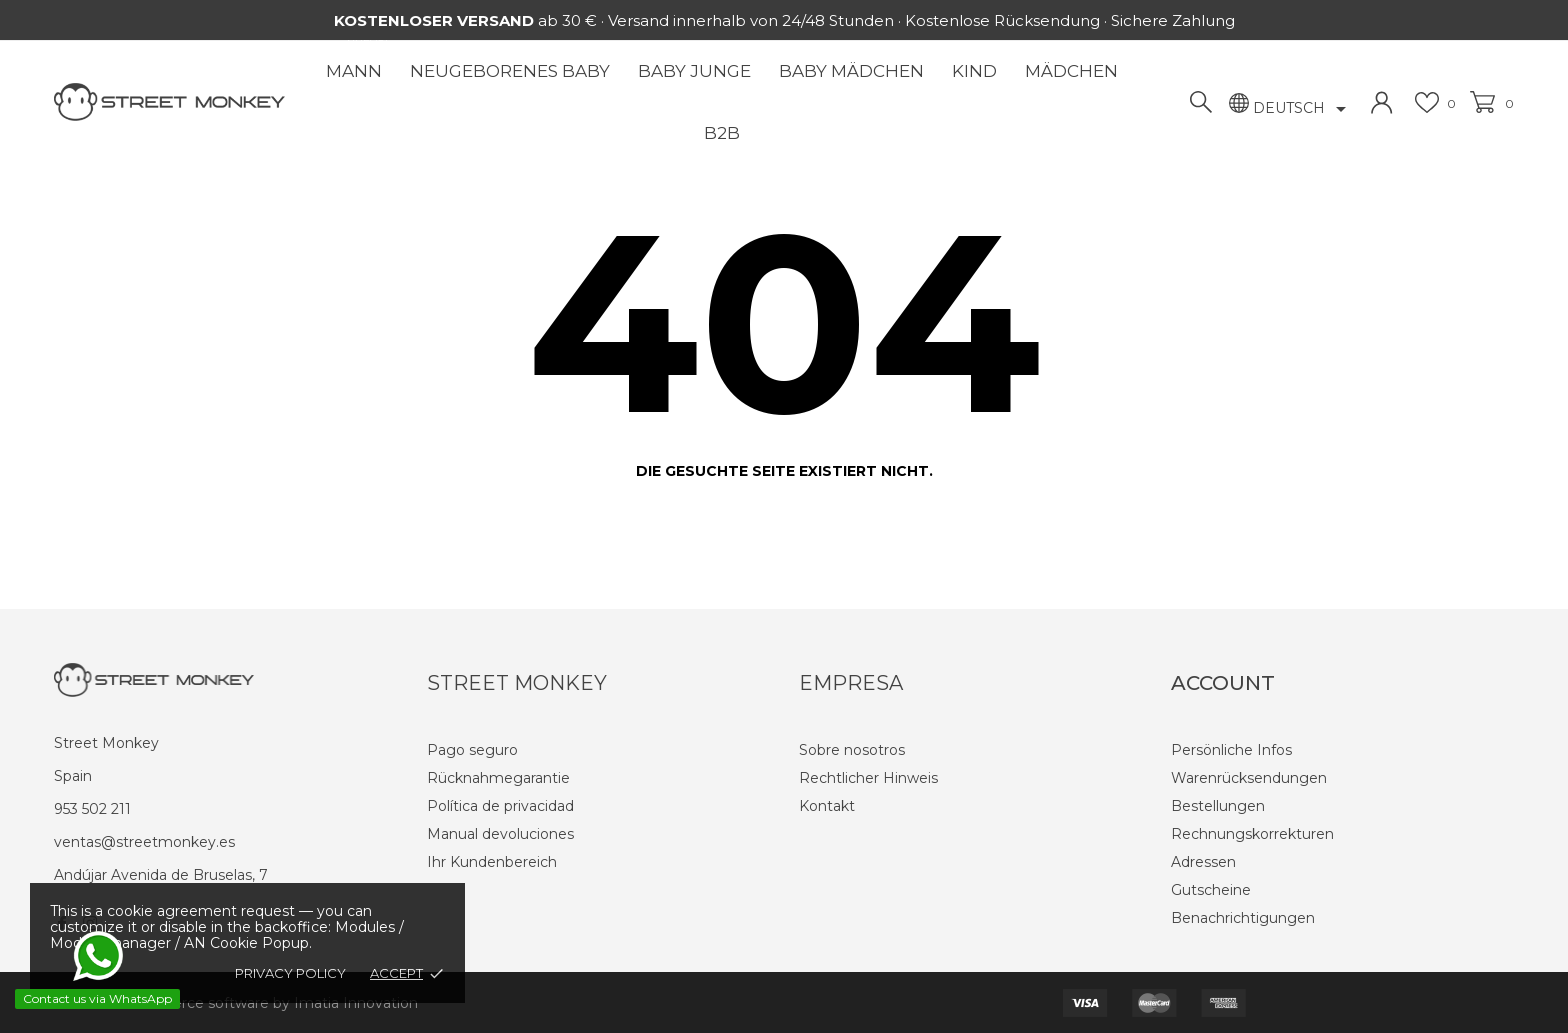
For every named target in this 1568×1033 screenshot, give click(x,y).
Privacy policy (290, 973)
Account (1223, 683)
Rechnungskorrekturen (1252, 834)
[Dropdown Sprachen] (1303, 109)
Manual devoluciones (500, 834)
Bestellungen (1218, 806)
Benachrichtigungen (1243, 918)
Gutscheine (1211, 890)
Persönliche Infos (1231, 750)
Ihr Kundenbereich (492, 862)
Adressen (1203, 862)
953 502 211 (92, 809)
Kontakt (827, 806)
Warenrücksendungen (1249, 778)
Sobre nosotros (852, 750)
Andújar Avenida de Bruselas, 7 (161, 875)
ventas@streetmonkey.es (144, 842)
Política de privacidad (500, 806)
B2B (722, 133)
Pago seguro (472, 750)
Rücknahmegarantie (498, 778)
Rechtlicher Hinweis (868, 778)
